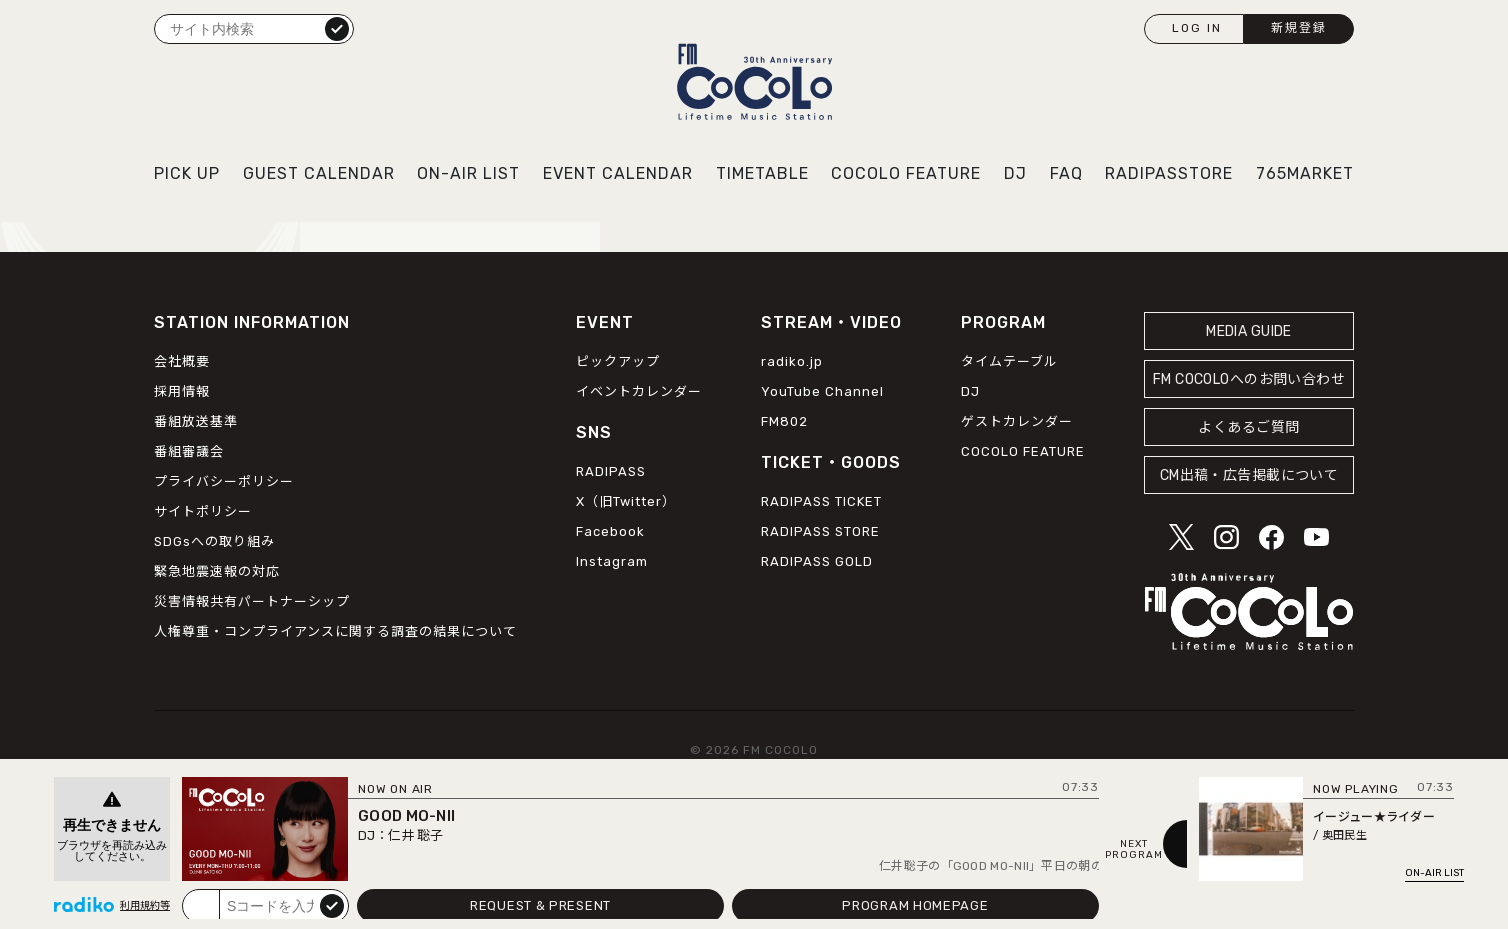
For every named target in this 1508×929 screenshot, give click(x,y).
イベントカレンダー (639, 391)
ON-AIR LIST (468, 173)
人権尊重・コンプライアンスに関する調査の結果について (335, 631)
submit (332, 905)
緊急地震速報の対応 (217, 571)
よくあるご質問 (1248, 427)
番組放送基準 (196, 421)
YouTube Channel (822, 391)
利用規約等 (145, 906)
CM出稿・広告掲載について (1249, 475)
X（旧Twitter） (626, 501)
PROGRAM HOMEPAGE (915, 905)
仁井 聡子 (415, 835)
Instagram (612, 561)
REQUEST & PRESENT (540, 905)
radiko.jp (792, 361)
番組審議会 (189, 451)
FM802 (784, 421)
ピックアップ (618, 361)
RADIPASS (611, 471)
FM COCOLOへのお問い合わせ (1249, 379)
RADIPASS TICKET (821, 501)
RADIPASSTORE (1169, 173)
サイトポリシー (203, 511)
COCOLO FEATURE (906, 173)
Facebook (610, 531)
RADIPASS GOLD (817, 561)
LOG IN (1197, 28)
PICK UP (187, 173)
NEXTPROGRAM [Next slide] (1134, 850)
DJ (1015, 173)
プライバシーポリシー (224, 481)
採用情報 (182, 391)
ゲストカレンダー (1017, 421)
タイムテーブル (1009, 361)
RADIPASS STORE (820, 531)
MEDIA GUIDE (1249, 331)
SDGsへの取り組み (214, 541)
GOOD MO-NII (406, 816)
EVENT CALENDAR (618, 173)
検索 (337, 28)
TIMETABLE (762, 173)
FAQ (1066, 173)
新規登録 (1299, 28)
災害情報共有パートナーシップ (252, 601)
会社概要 (182, 361)
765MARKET (1305, 173)
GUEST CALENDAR (319, 173)
